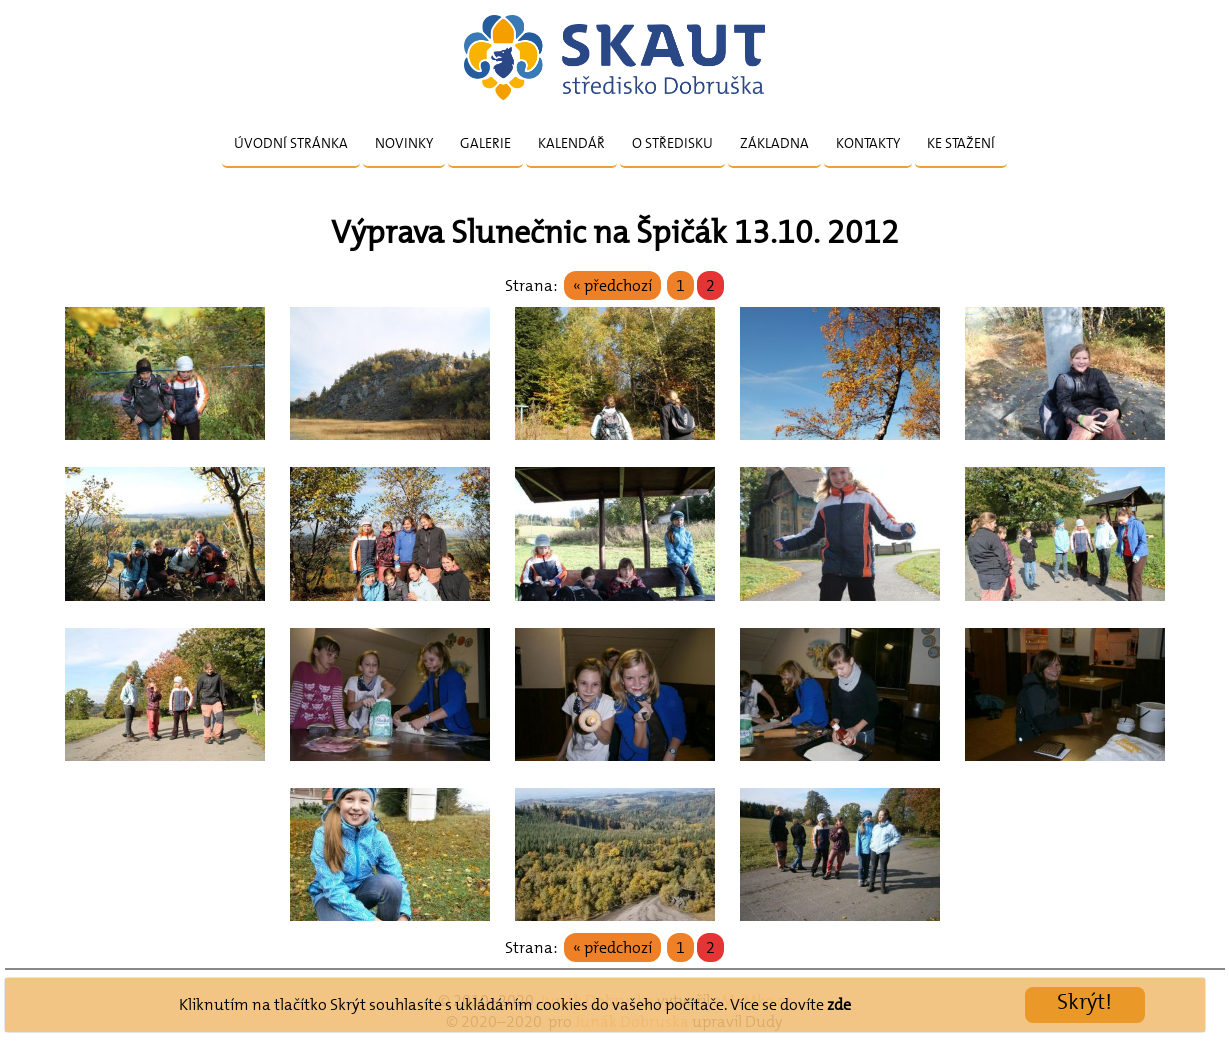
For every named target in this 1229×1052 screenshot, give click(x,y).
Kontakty (868, 143)
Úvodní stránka (291, 143)
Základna (774, 143)
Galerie (485, 143)
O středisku (672, 143)
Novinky (404, 143)
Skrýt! (1084, 1001)
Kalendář (571, 143)
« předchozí (612, 285)
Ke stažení (961, 143)
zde (839, 1004)
